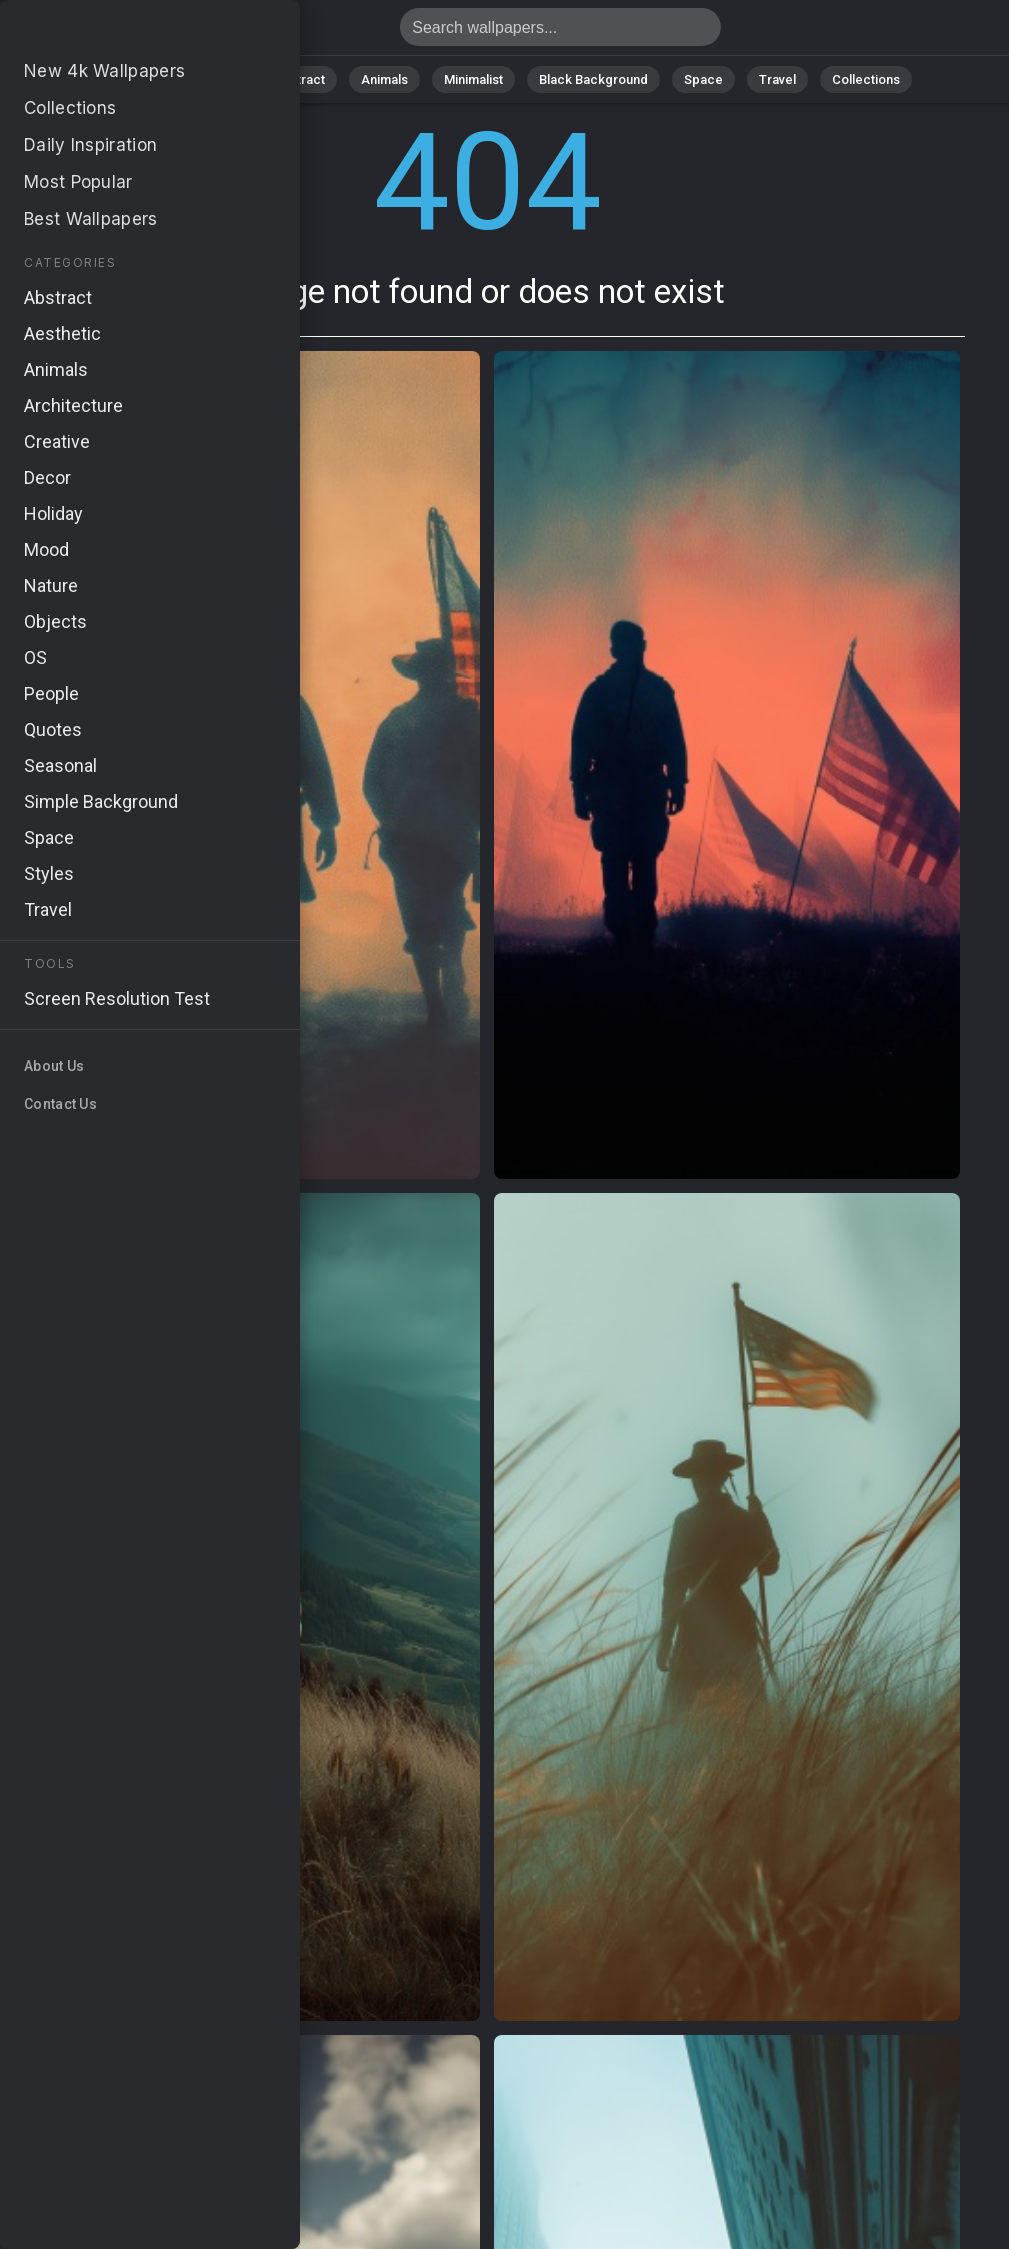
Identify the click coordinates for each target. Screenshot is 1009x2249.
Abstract (299, 79)
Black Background (593, 79)
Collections (866, 79)
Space (703, 79)
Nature (217, 79)
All (153, 79)
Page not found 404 (120, 32)
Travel (777, 79)
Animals (384, 79)
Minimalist (473, 79)
